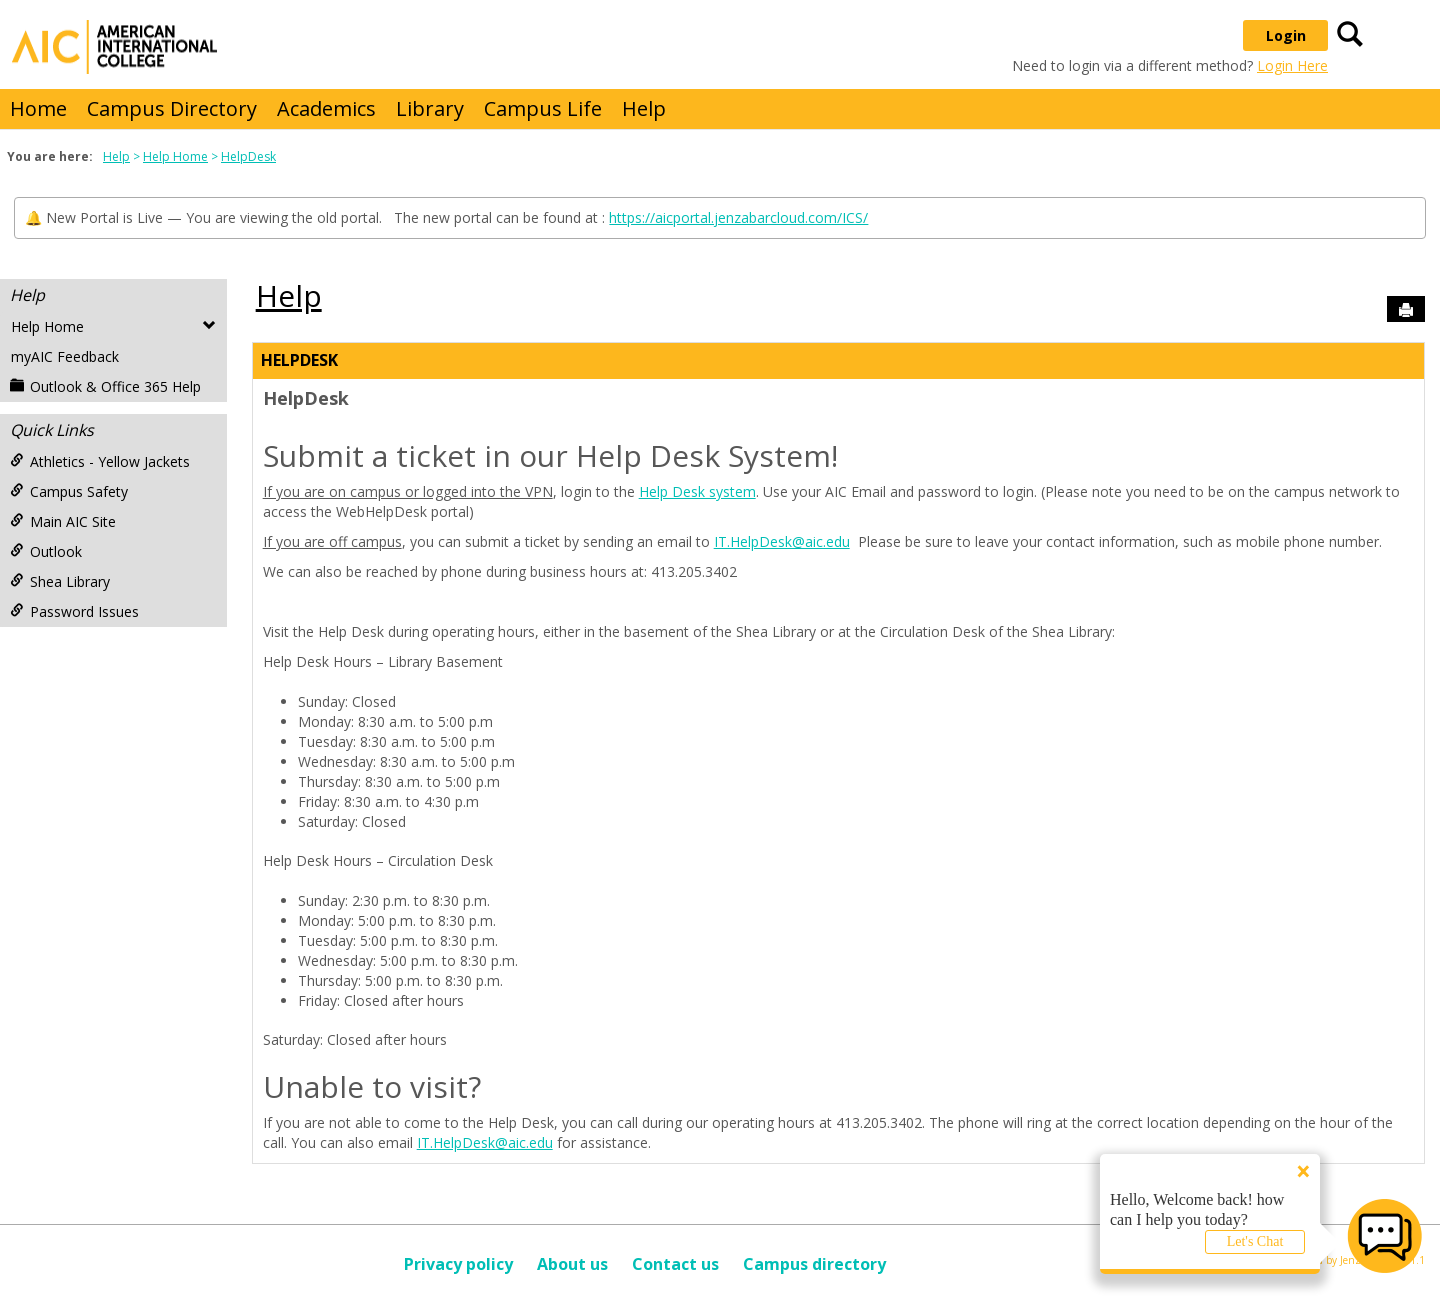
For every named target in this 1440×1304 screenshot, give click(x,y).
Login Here (1292, 65)
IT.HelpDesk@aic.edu (782, 541)
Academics (326, 108)
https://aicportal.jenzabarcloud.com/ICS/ (738, 217)
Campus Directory (172, 108)
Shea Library (60, 581)
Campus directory (814, 1264)
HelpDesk (248, 156)
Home (38, 108)
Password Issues (74, 611)
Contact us (675, 1264)
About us (572, 1264)
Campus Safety (69, 491)
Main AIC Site (63, 521)
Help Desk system (697, 491)
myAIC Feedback (65, 356)
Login (1286, 35)
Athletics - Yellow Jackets (100, 461)
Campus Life (543, 108)
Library (430, 108)
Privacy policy (458, 1264)
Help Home (175, 156)
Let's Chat (1255, 1241)
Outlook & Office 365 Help (105, 386)
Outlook (46, 551)
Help (644, 108)
